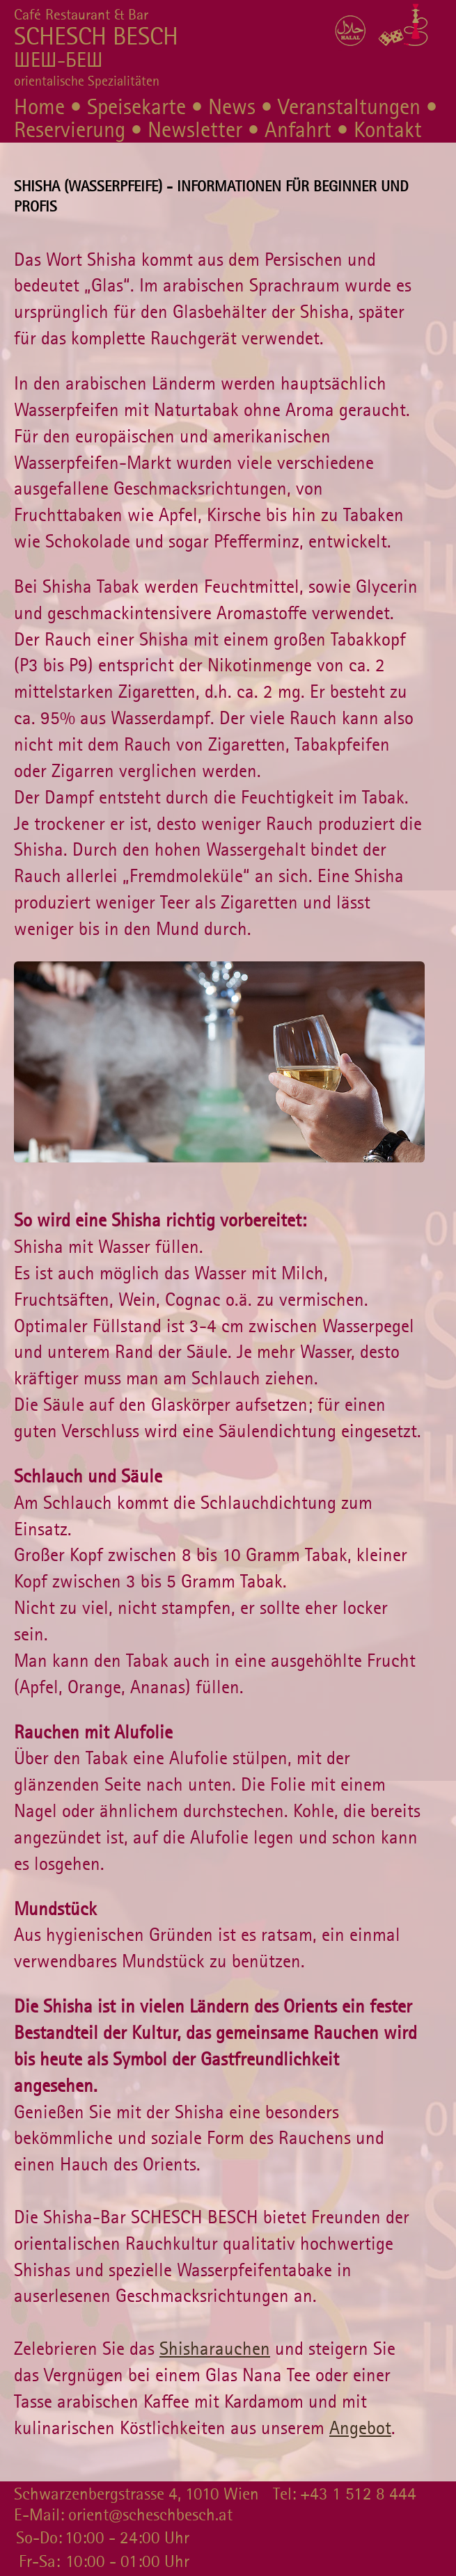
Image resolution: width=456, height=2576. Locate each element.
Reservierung (69, 129)
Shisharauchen (214, 2348)
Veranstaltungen (349, 106)
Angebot (360, 2428)
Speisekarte (136, 106)
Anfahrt (298, 129)
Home (39, 106)
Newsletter (195, 129)
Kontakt (388, 129)
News (231, 106)
